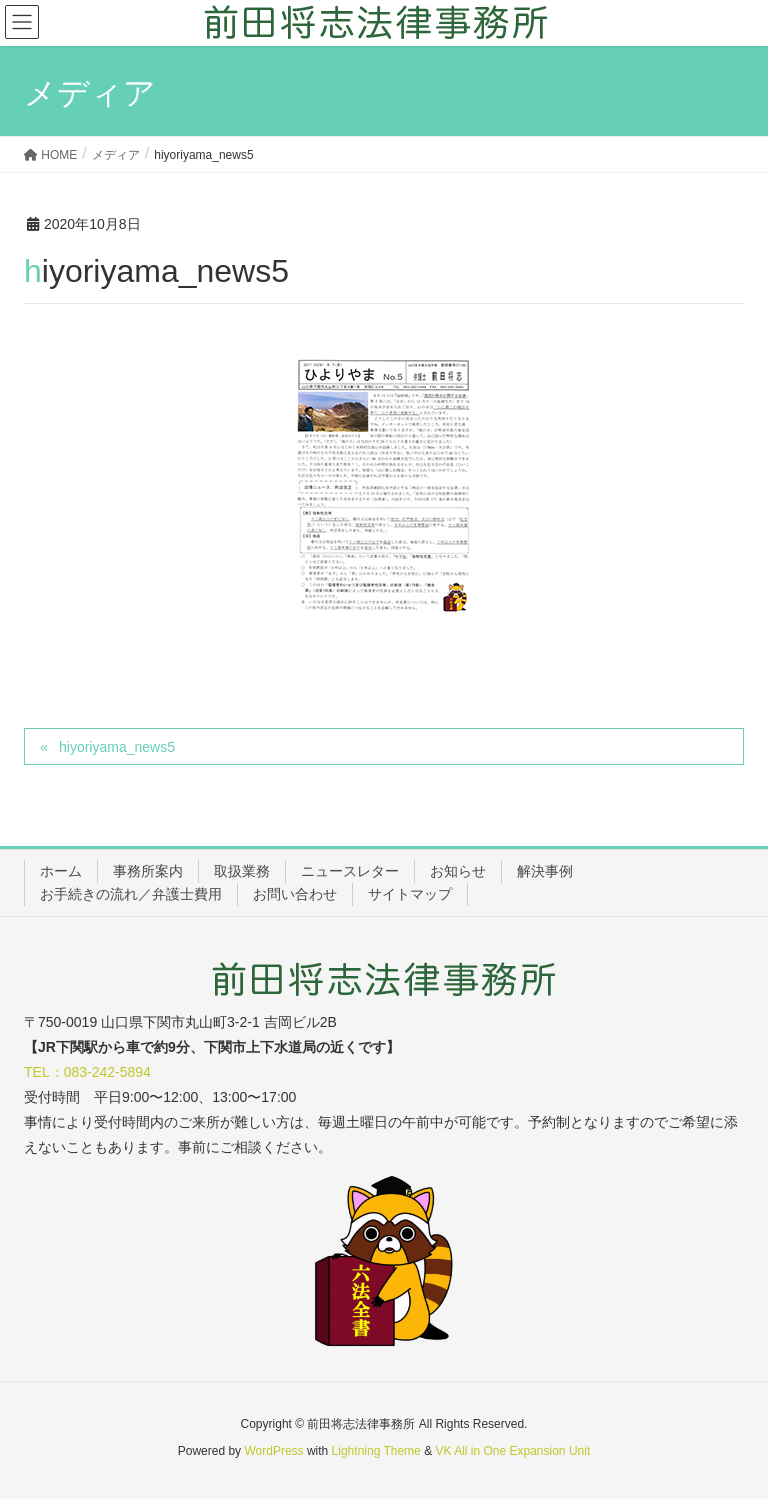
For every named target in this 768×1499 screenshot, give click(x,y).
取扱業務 (242, 871)
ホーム (61, 871)
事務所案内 (148, 871)
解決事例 (545, 871)
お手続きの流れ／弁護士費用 (131, 894)
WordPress (273, 1451)
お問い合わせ (295, 894)
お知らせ (458, 871)
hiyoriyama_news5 (117, 747)
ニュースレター (350, 871)
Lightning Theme (376, 1451)
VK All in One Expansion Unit (512, 1451)
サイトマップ (410, 894)
